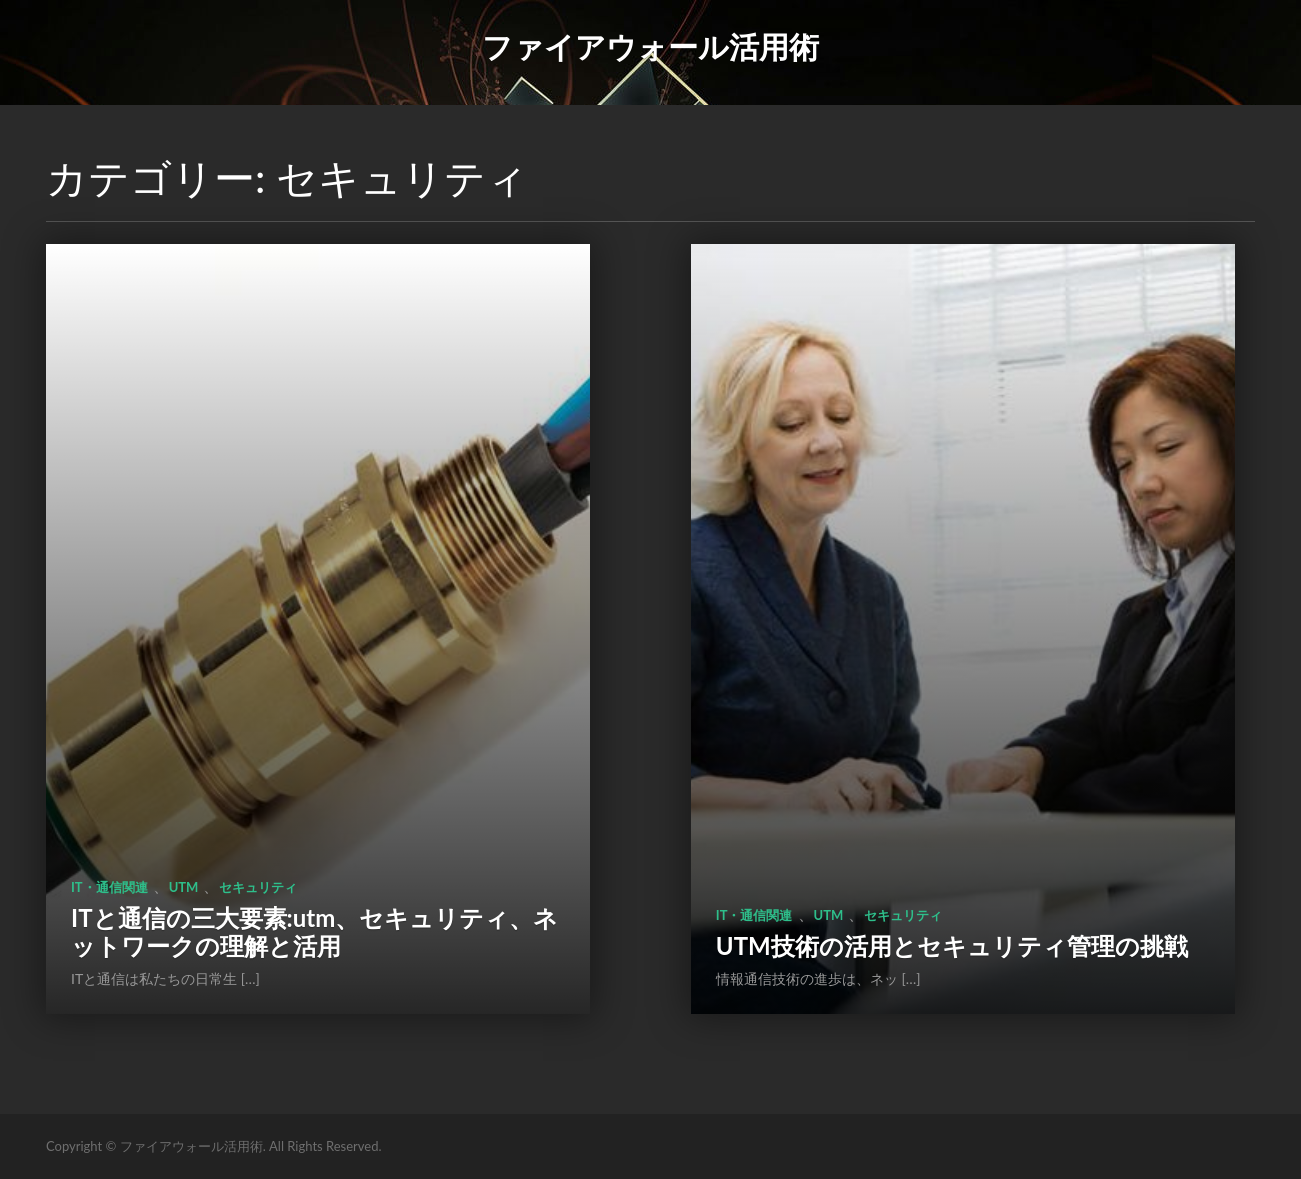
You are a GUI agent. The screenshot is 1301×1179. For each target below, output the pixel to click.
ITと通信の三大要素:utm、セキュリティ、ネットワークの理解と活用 (314, 931)
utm (184, 887)
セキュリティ (258, 887)
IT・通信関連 (109, 887)
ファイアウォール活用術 (650, 46)
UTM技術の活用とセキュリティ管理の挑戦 (952, 945)
